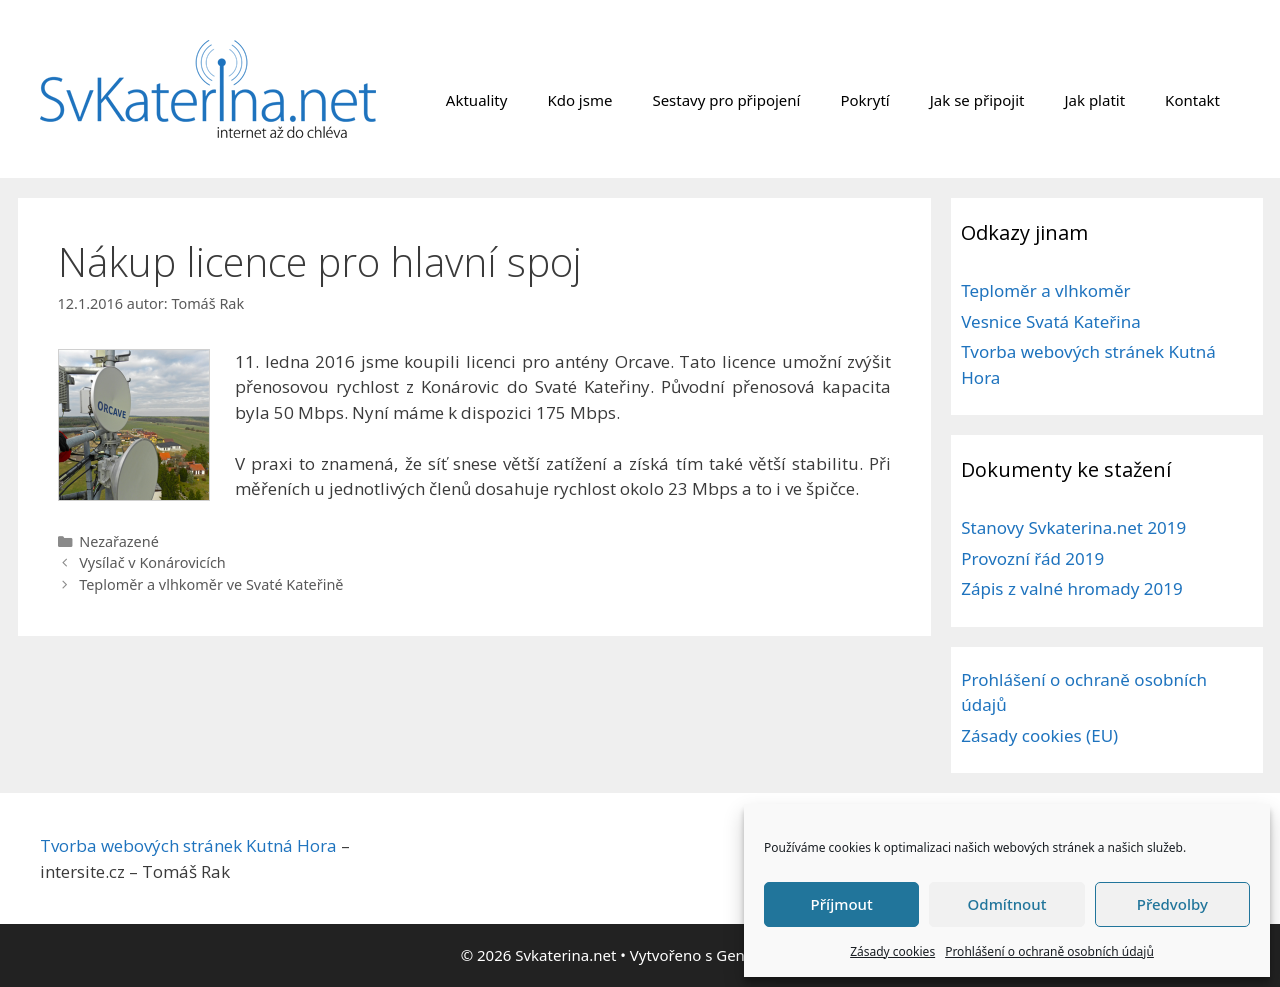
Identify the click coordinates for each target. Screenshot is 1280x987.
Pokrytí (864, 100)
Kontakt (1192, 100)
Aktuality (477, 100)
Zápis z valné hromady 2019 (1072, 588)
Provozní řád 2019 (1032, 558)
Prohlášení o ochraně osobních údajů (1049, 951)
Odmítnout (1007, 904)
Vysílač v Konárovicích (152, 562)
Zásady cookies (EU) (1039, 735)
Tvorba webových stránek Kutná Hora (188, 845)
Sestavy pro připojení (726, 100)
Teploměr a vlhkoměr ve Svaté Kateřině (211, 584)
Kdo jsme (579, 100)
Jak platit (1094, 100)
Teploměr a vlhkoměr (1045, 290)
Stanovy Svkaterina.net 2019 (1073, 527)
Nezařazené (119, 541)
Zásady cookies (892, 951)
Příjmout (842, 904)
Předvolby (1172, 904)
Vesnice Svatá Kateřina (1051, 321)
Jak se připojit (977, 100)
